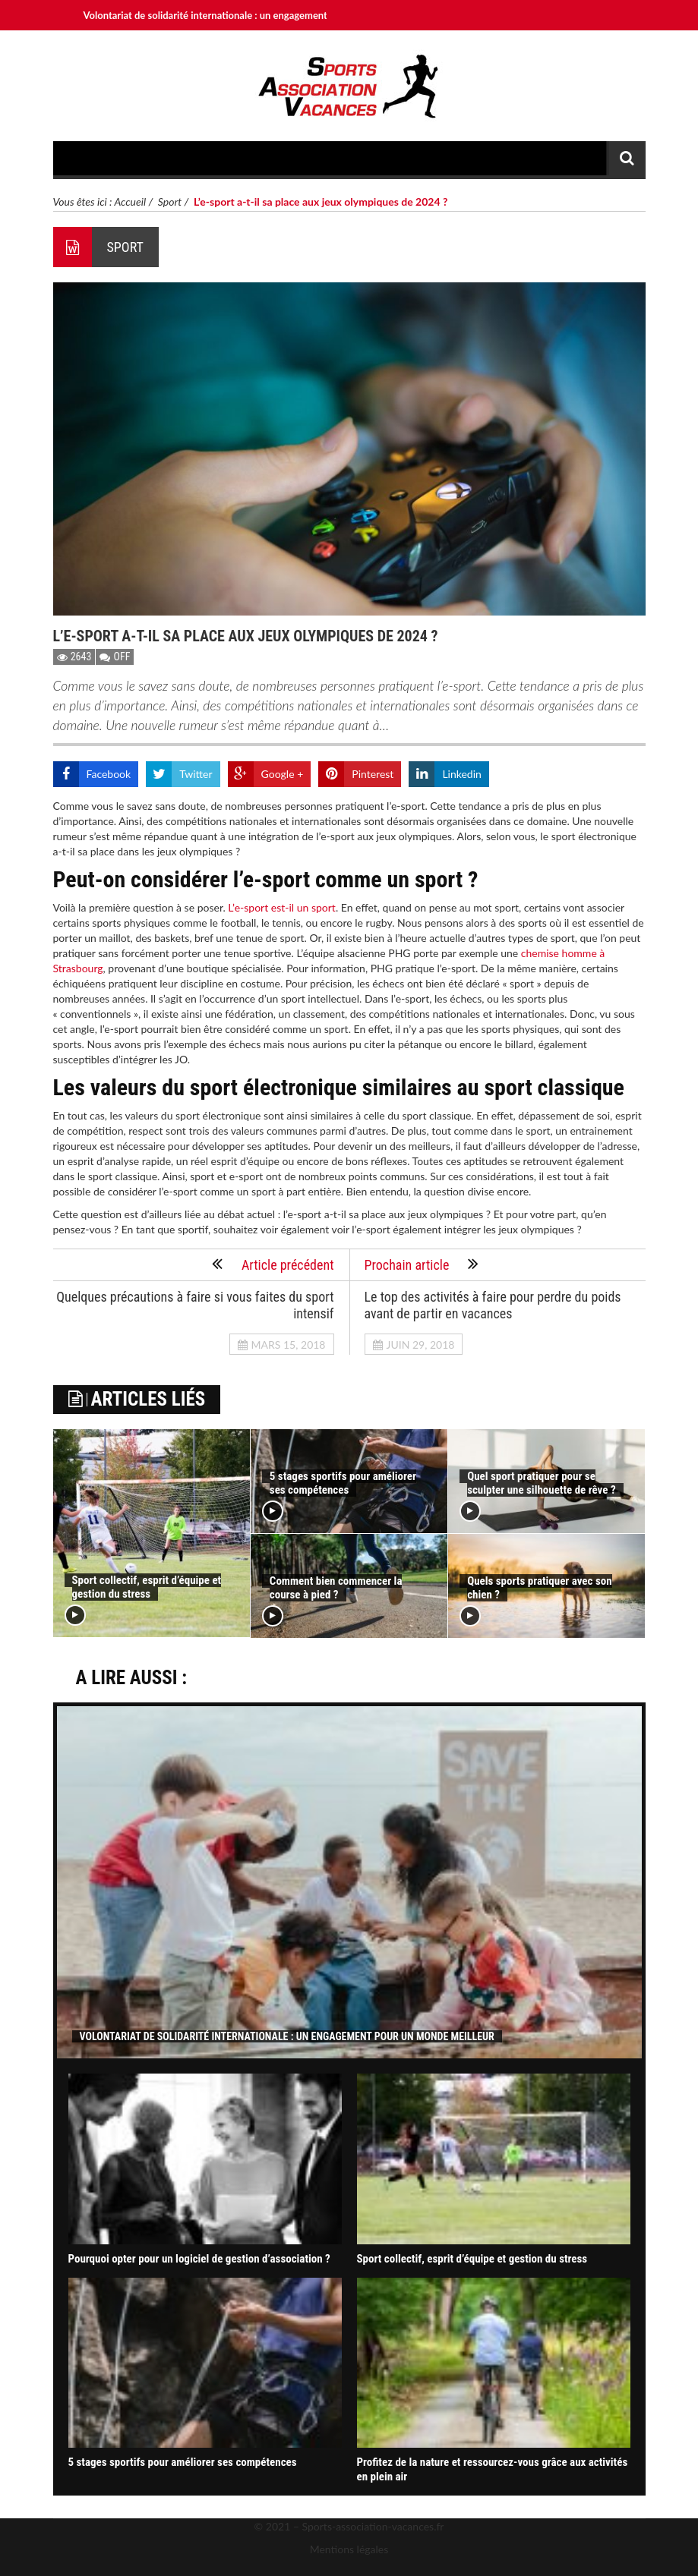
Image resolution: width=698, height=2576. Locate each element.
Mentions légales (349, 2549)
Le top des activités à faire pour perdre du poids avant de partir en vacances (493, 1305)
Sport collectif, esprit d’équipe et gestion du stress (147, 1587)
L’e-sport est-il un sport (282, 907)
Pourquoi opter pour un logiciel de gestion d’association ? (199, 2259)
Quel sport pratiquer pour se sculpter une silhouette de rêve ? (541, 1483)
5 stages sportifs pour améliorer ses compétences (343, 1483)
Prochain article (422, 1264)
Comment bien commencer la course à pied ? (336, 1587)
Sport (170, 201)
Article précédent (273, 1264)
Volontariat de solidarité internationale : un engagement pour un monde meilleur (259, 15)
